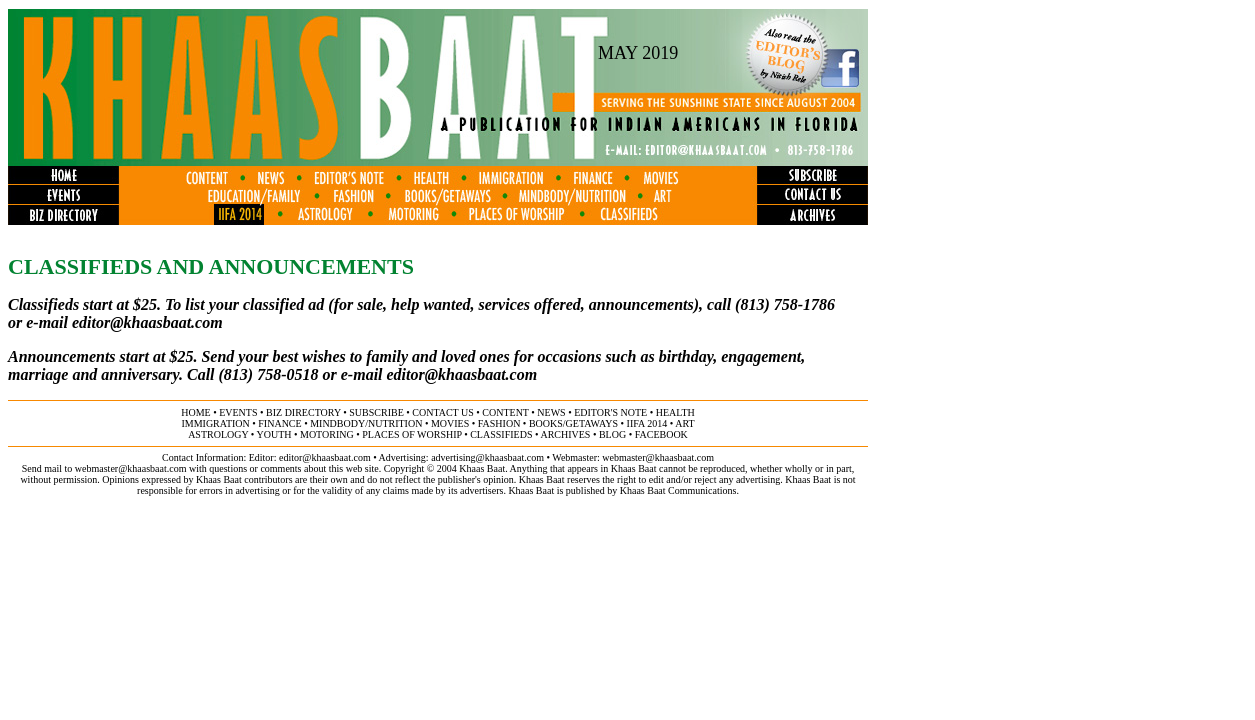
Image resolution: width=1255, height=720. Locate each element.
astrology (218, 434)
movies (450, 423)
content (505, 412)
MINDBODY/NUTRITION (366, 423)
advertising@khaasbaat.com (487, 457)
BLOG (612, 434)
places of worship (411, 434)
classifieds (501, 434)
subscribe (376, 412)
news (551, 412)
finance (279, 423)
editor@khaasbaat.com (147, 322)
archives (565, 434)
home (195, 412)
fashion (499, 423)
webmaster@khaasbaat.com (658, 457)
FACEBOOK (661, 434)
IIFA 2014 (647, 423)
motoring (327, 434)
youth (273, 434)
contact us (443, 412)
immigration (215, 423)
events (238, 412)
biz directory (303, 412)
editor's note (610, 412)
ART (684, 423)
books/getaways (573, 423)
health (675, 412)
